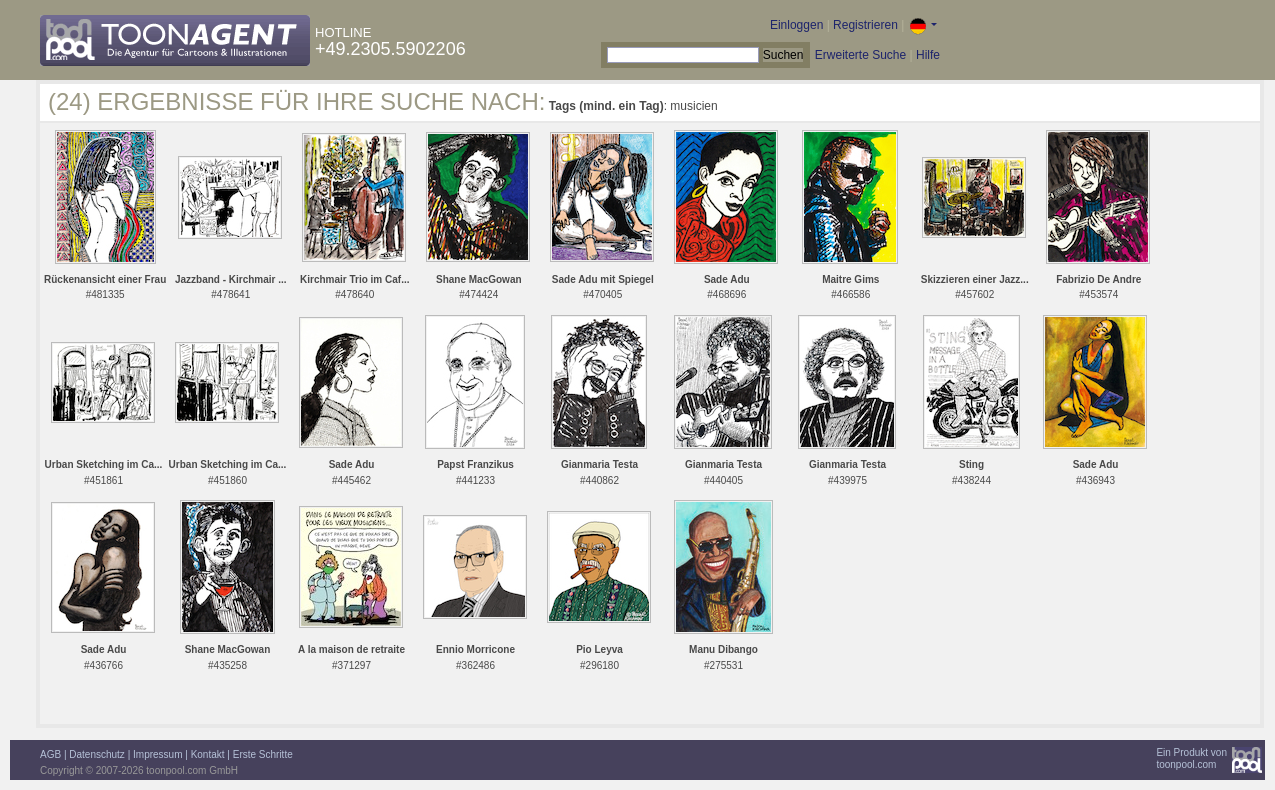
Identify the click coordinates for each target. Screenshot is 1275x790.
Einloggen (796, 25)
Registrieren (865, 25)
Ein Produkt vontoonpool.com (1191, 758)
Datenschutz (97, 754)
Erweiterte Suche (860, 55)
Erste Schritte (263, 754)
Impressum (157, 754)
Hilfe (928, 55)
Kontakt (208, 754)
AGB (50, 754)
